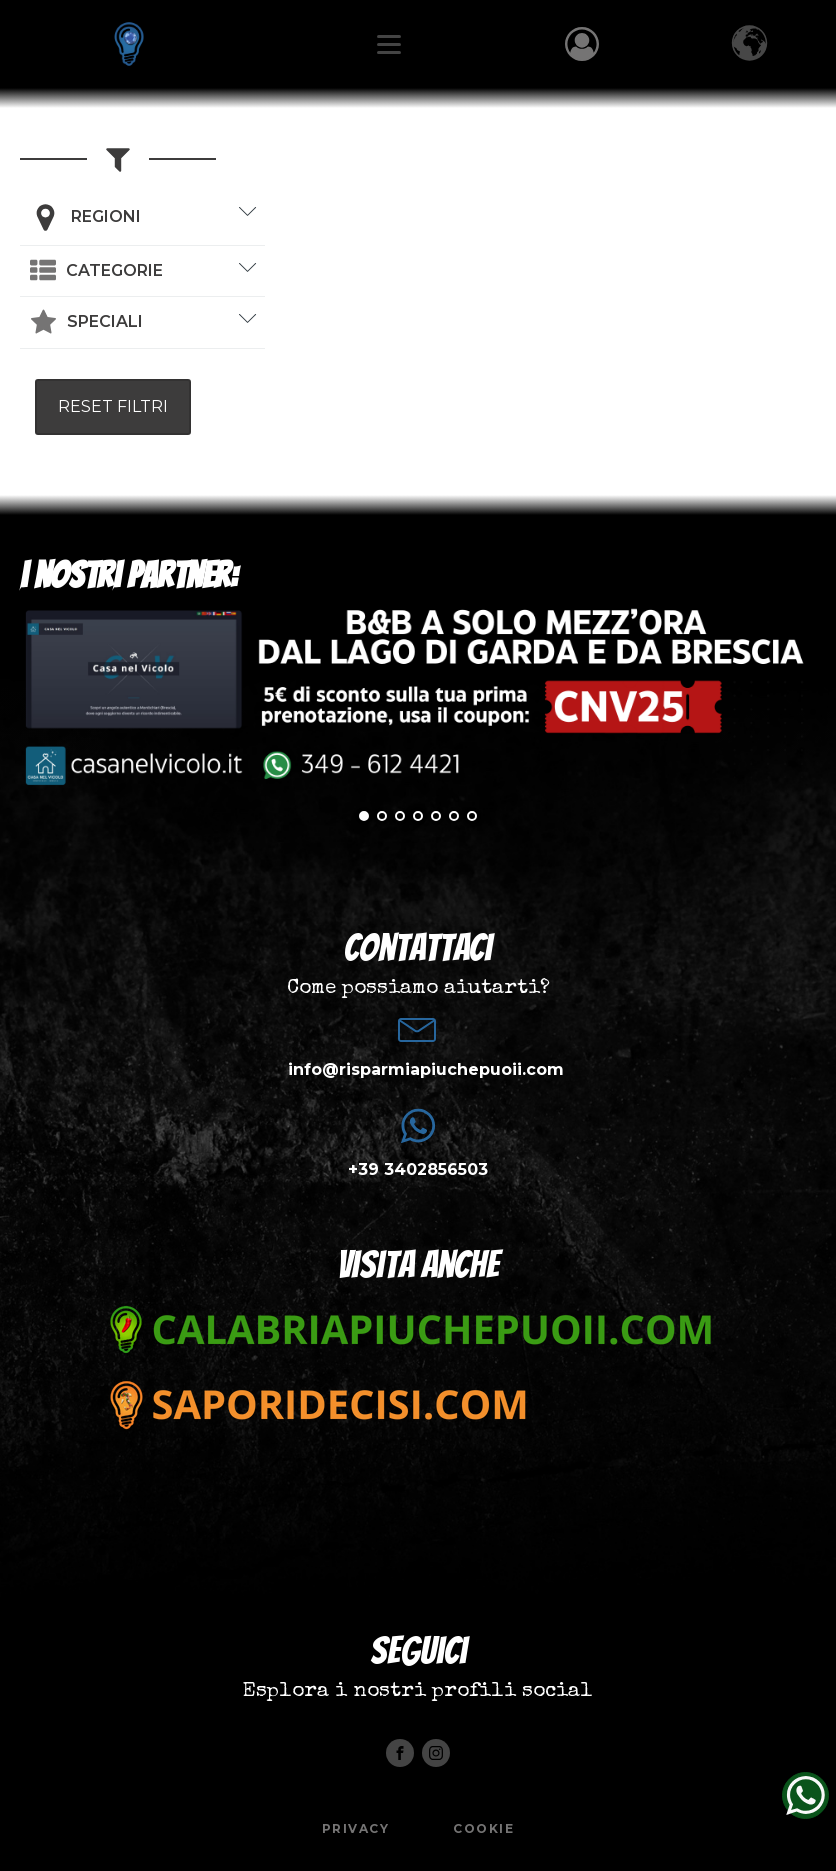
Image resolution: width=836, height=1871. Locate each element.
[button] (96, 271)
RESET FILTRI (113, 406)
